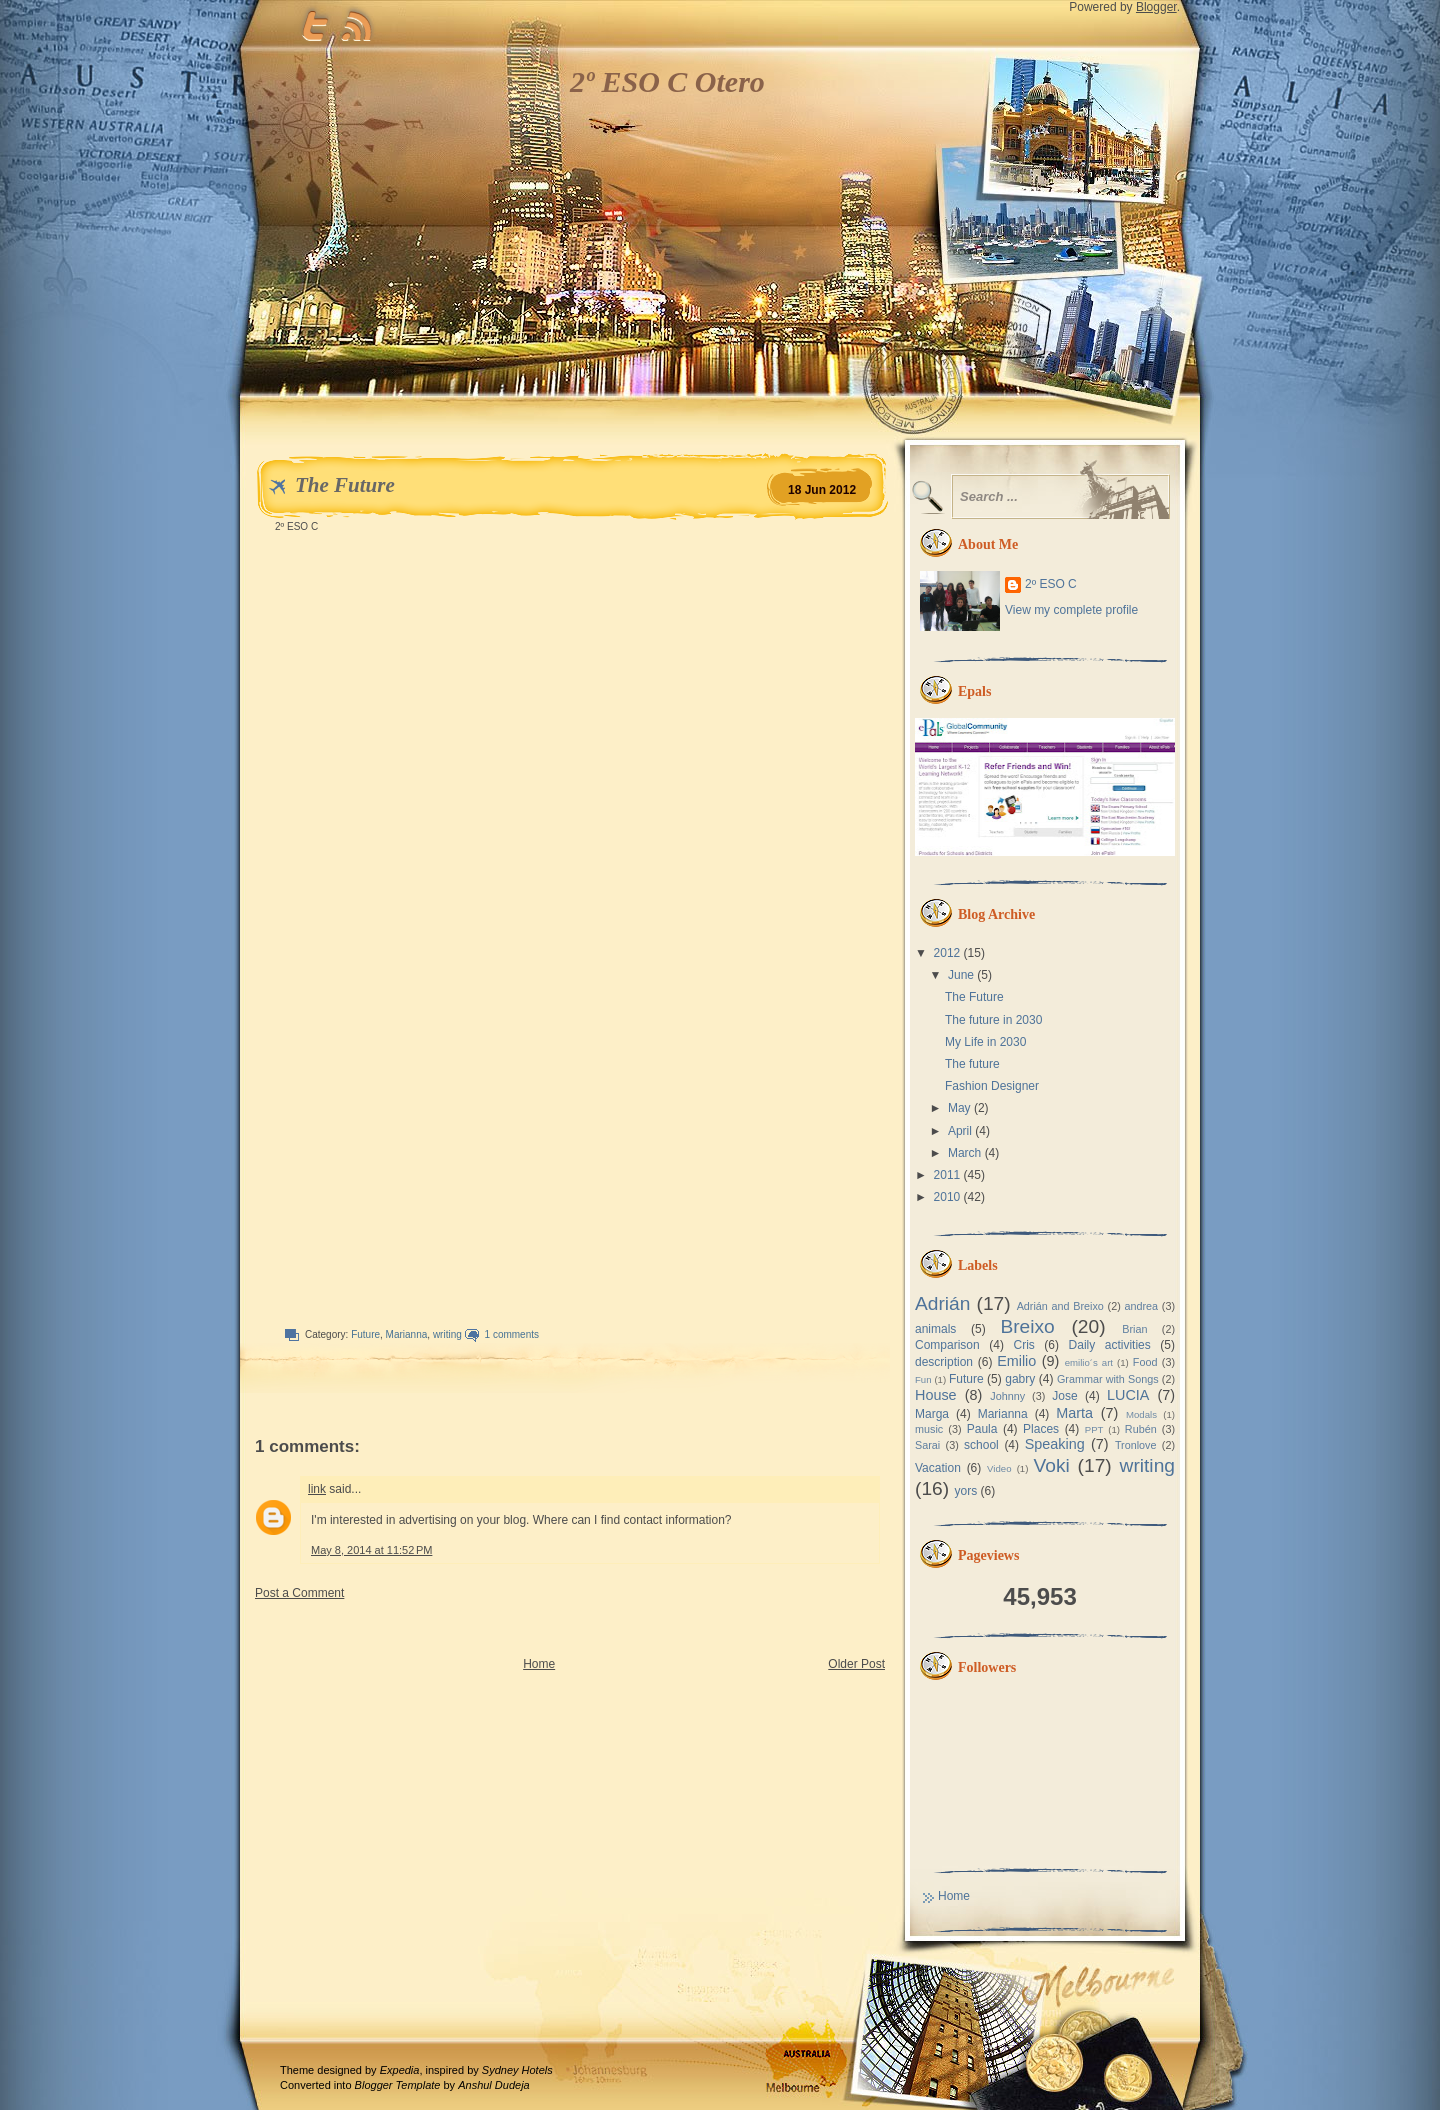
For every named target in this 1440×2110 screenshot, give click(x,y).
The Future (345, 485)
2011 (947, 1175)
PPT (1094, 1429)
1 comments (512, 1334)
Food (1145, 1362)
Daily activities (1110, 1345)
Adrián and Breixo (1060, 1306)
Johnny (1007, 1396)
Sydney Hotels (517, 2070)
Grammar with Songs (1108, 1379)
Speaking (1055, 1444)
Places (1041, 1429)
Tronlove (1136, 1445)
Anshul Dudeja (494, 2085)
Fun (923, 1379)
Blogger (1156, 7)
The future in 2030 (993, 1020)
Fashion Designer (992, 1086)
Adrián (942, 1303)
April (960, 1131)
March (964, 1153)
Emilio (1016, 1361)
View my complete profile (1071, 610)
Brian (1134, 1329)
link (317, 1489)
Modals (1141, 1414)
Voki (1052, 1465)
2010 (947, 1197)
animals (935, 1329)
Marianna (407, 1334)
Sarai (927, 1445)
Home (539, 1664)
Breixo (1027, 1326)
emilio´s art (1089, 1362)
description (944, 1362)
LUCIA (1128, 1395)
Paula (982, 1429)
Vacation (938, 1468)
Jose (1064, 1396)
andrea (1141, 1306)
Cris (1023, 1345)
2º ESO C (1051, 584)
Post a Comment (299, 1593)
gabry (1020, 1379)
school (981, 1445)
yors (965, 1491)
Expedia (400, 2070)
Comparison (947, 1345)
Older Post (856, 1664)
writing (447, 1334)
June (961, 975)
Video (999, 1468)
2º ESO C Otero (667, 81)
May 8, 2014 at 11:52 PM (371, 1550)
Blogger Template (398, 2085)
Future (365, 1334)
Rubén (1141, 1429)
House (936, 1395)
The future (972, 1064)
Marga (932, 1414)
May (959, 1108)
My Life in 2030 (985, 1042)
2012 (947, 953)
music (929, 1429)
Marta (1074, 1413)
